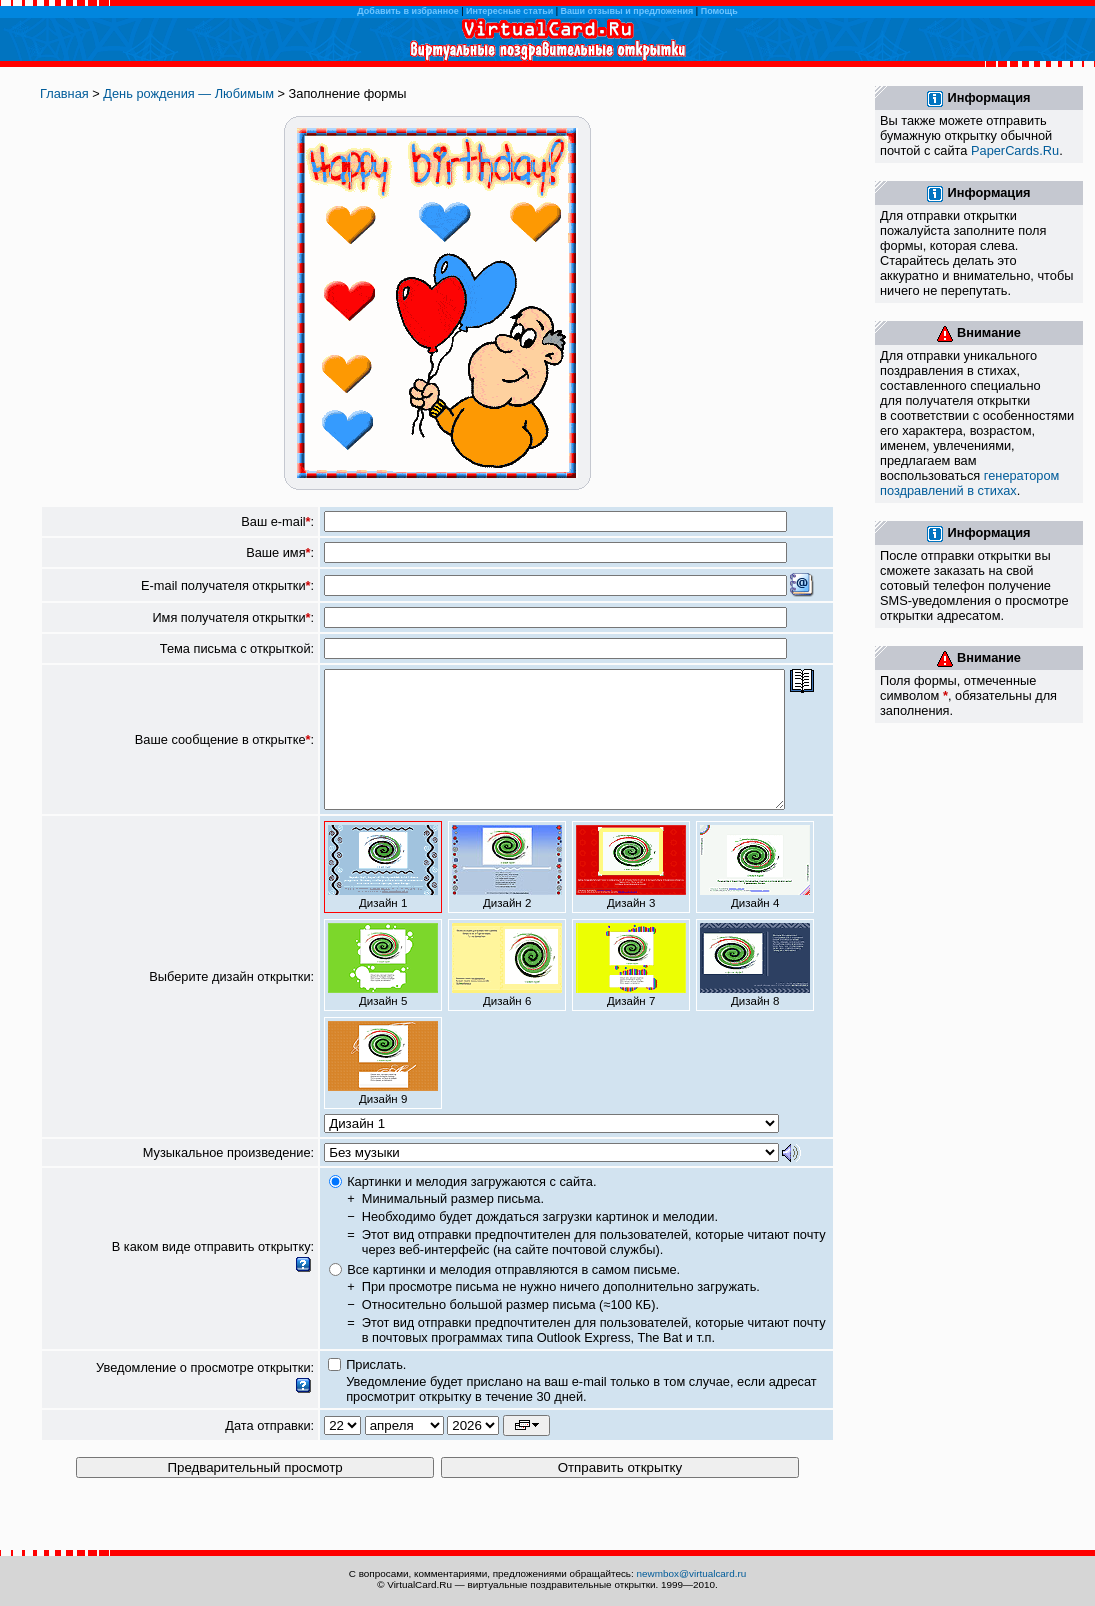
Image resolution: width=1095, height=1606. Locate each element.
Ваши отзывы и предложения (627, 11)
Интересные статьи (509, 11)
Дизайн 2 (507, 894)
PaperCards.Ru (1015, 150)
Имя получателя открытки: (233, 617)
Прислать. (376, 1391)
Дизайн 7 (631, 992)
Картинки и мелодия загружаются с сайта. (471, 1208)
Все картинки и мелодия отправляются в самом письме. (513, 1296)
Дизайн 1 (383, 894)
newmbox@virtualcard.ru (692, 1573)
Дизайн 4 (755, 894)
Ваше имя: (280, 552)
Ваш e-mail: (277, 521)
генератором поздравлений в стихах (969, 483)
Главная (64, 93)
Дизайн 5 (383, 992)
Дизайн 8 (755, 992)
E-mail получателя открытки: (227, 585)
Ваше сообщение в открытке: (224, 753)
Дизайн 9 (383, 1090)
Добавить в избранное (407, 11)
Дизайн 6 (507, 992)
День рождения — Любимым (188, 93)
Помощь (719, 11)
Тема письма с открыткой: (237, 648)
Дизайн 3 (631, 894)
